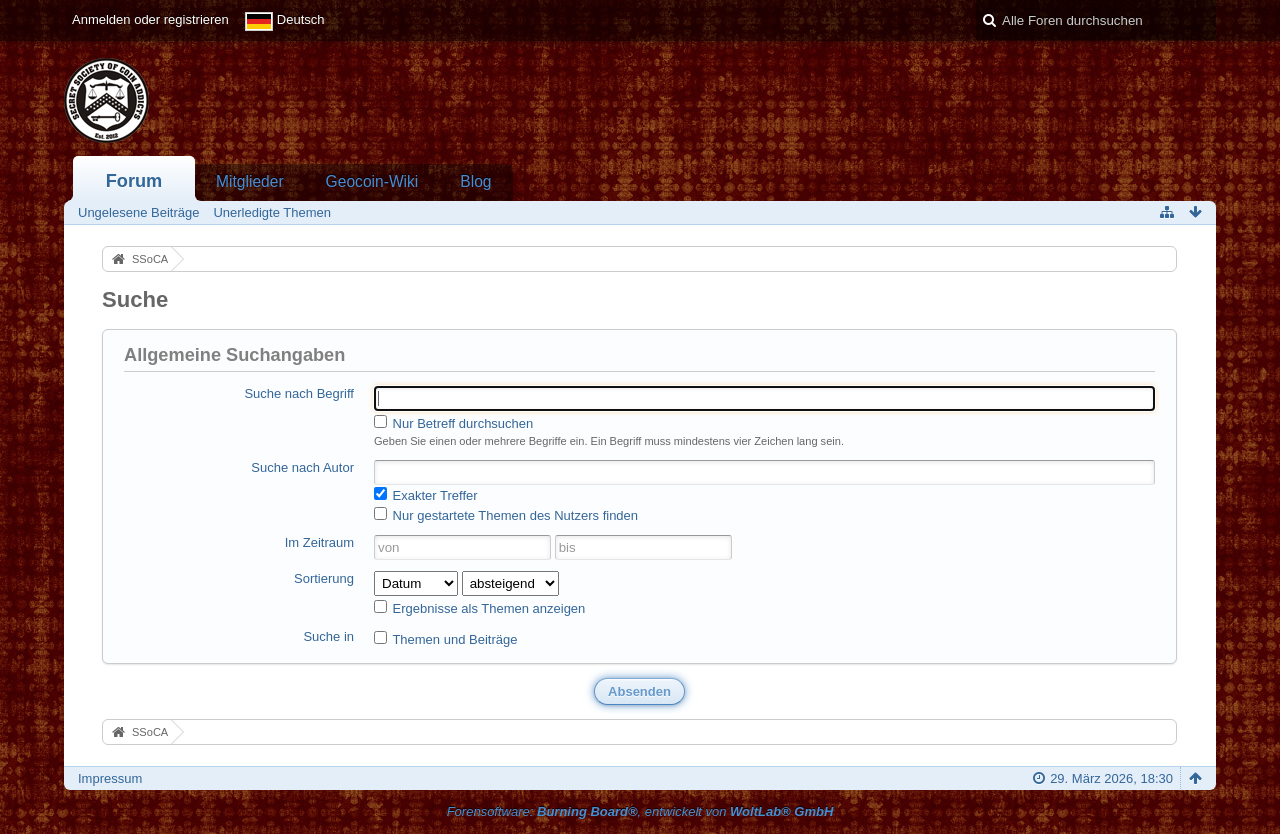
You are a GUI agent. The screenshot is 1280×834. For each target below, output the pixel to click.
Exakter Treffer (426, 495)
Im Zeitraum (319, 542)
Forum (134, 181)
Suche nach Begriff (299, 393)
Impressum (110, 778)
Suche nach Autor (302, 467)
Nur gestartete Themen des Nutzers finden (506, 515)
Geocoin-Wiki (372, 181)
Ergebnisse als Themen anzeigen (479, 608)
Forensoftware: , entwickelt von (640, 811)
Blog (475, 181)
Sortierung (324, 578)
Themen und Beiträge (445, 639)
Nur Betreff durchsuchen (453, 423)
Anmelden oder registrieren (150, 19)
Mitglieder (250, 181)
